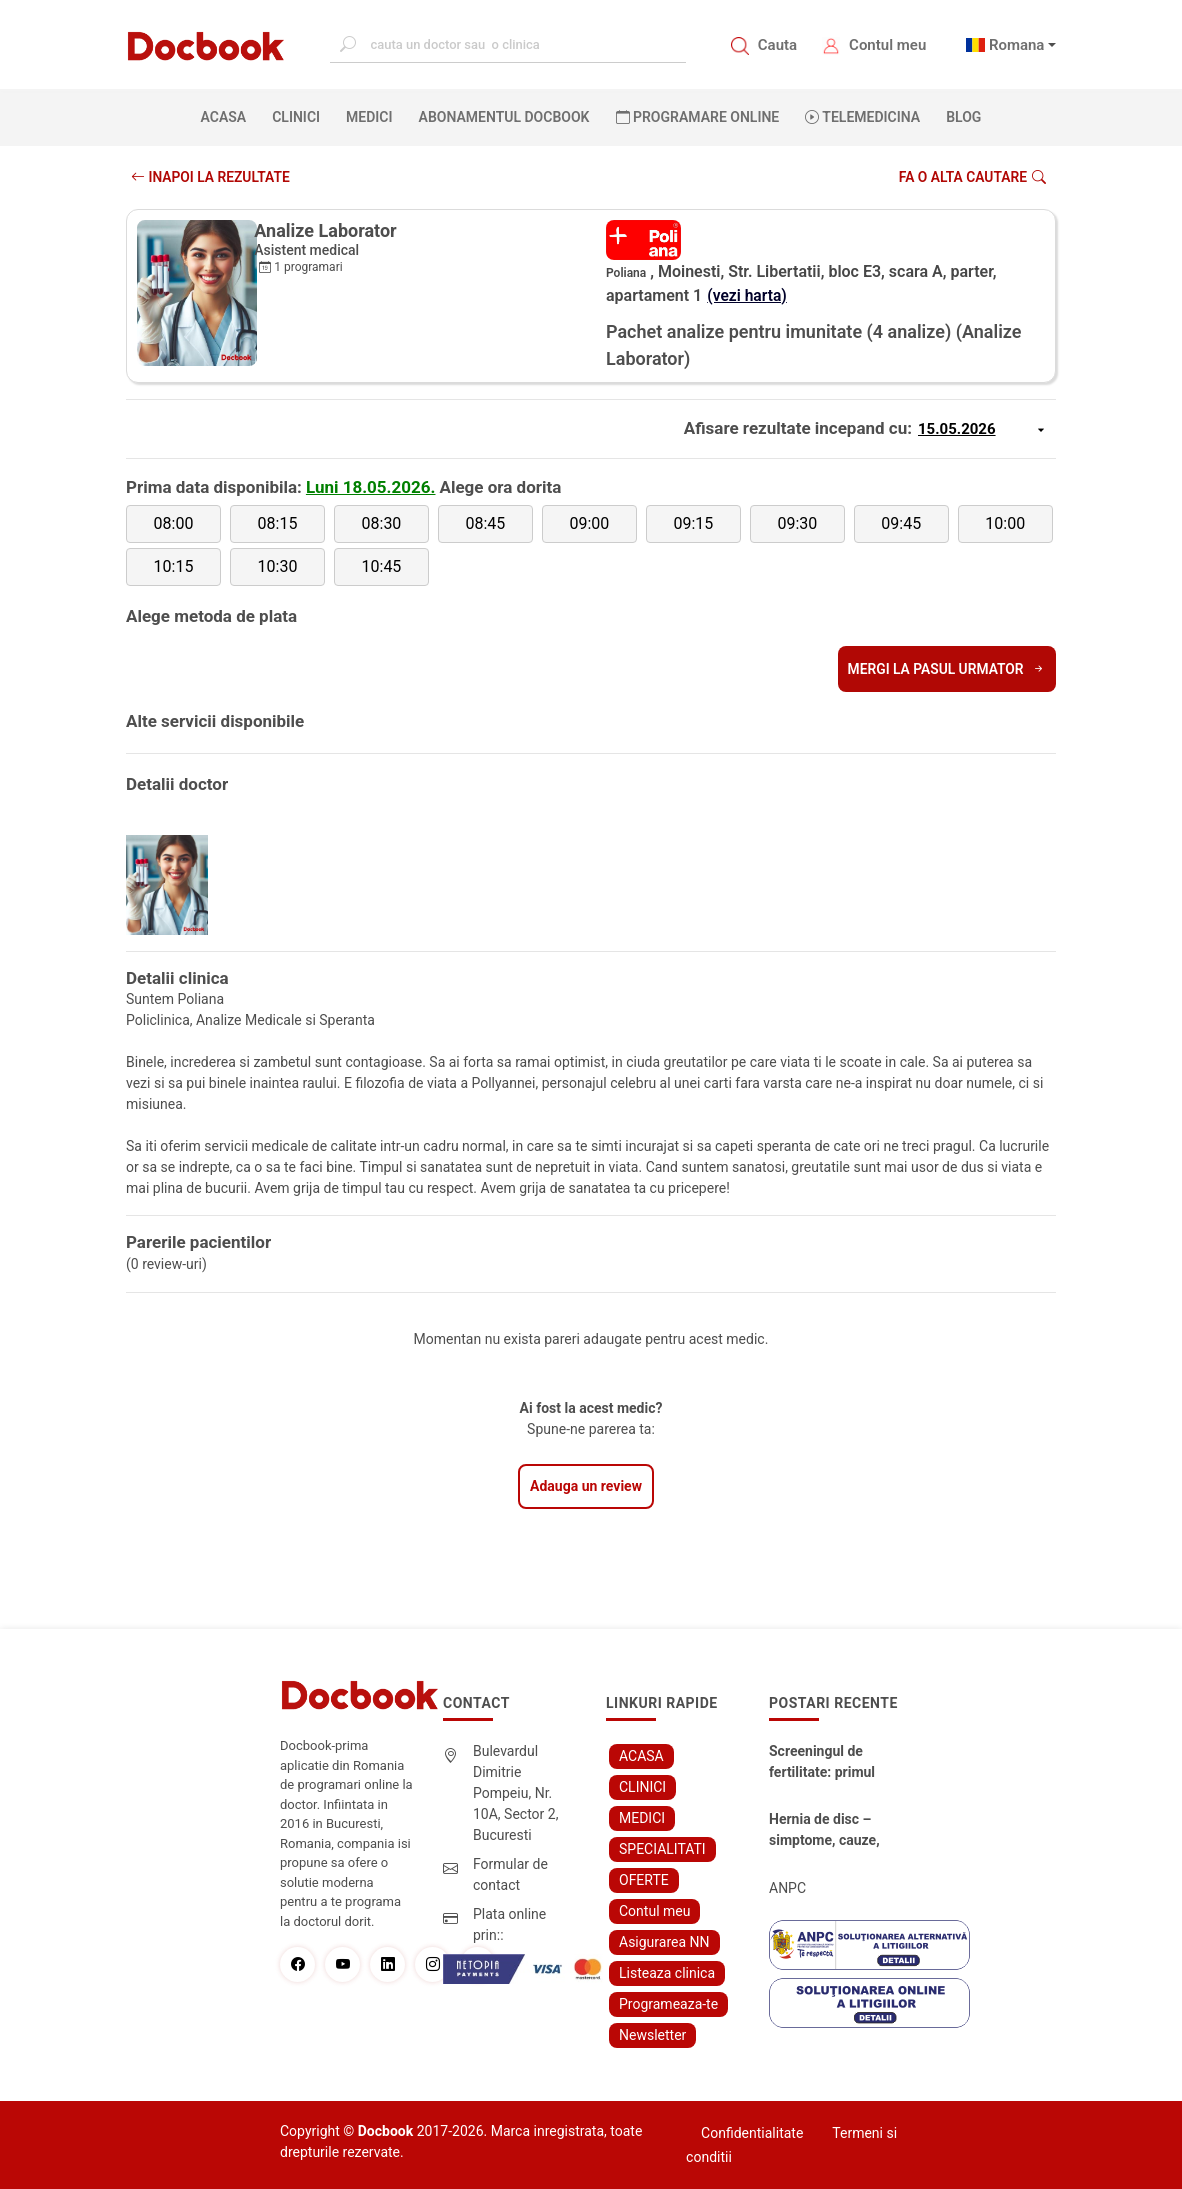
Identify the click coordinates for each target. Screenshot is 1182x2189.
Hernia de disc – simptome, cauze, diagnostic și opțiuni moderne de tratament (824, 1831)
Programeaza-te (668, 2004)
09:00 (589, 523)
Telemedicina (862, 117)
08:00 (174, 523)
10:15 (174, 566)
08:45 (485, 523)
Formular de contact (510, 1874)
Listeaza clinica (667, 1973)
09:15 (693, 523)
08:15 (278, 523)
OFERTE (644, 1880)
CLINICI (296, 117)
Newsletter (652, 2035)
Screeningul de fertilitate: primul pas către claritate (822, 1763)
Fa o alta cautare (971, 177)
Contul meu (887, 45)
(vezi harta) (748, 295)
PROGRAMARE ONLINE (698, 117)
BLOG (963, 117)
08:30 (382, 523)
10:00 (1005, 523)
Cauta (777, 45)
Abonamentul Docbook (504, 117)
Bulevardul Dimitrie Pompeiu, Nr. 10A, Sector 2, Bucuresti (515, 1793)
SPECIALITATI (662, 1849)
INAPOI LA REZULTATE (211, 177)
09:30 (797, 523)
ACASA (228, 116)
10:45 (382, 566)
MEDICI (369, 117)
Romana (1017, 45)
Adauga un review (586, 1486)
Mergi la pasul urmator (945, 669)
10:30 (278, 566)
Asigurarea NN (664, 1942)
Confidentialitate (752, 2133)
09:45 (901, 523)
